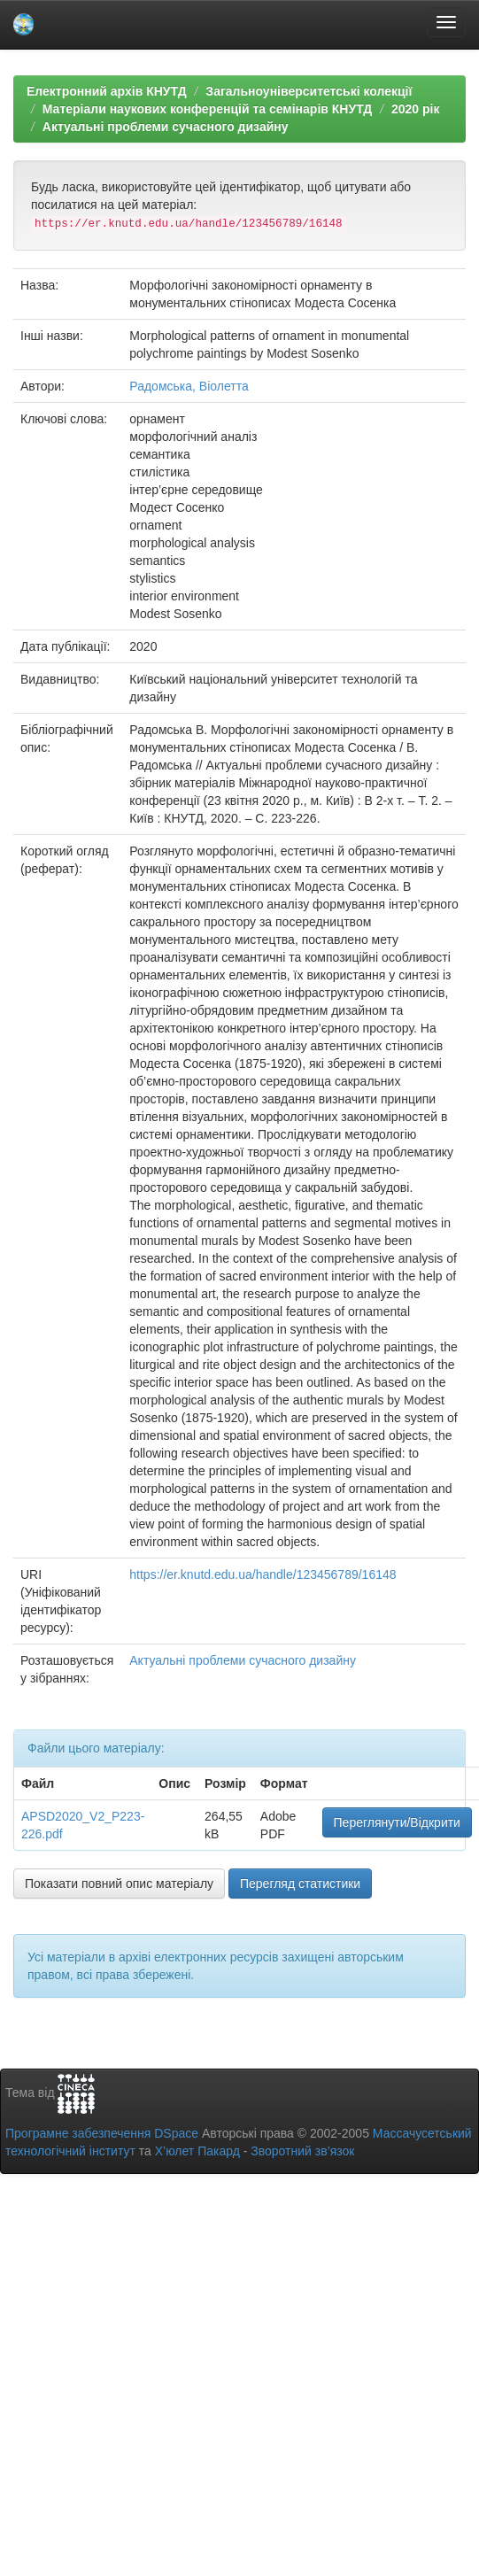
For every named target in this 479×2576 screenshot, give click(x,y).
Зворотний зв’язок (302, 2151)
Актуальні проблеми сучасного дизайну (165, 127)
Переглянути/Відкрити (397, 1822)
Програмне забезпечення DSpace (101, 2133)
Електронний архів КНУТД (107, 91)
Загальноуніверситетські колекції (308, 91)
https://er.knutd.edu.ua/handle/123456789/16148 (262, 1574)
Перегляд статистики (300, 1883)
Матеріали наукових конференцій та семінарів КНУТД (207, 109)
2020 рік (415, 109)
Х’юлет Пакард (197, 2151)
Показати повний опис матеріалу (119, 1883)
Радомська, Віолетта (188, 386)
